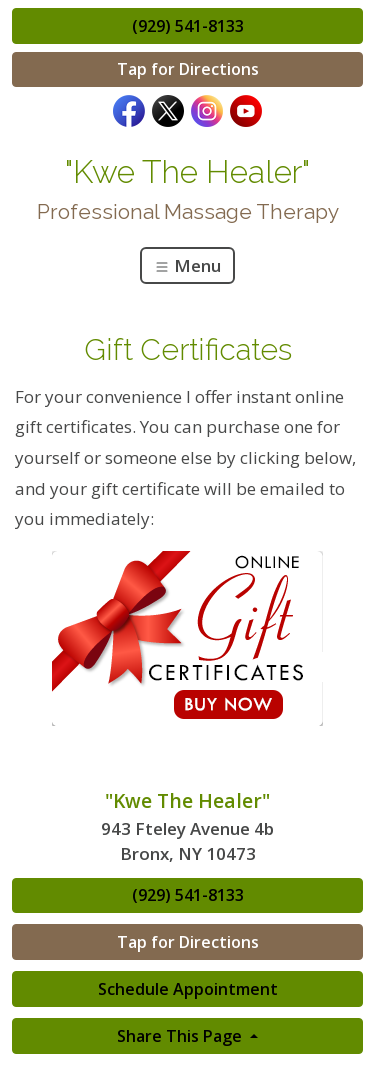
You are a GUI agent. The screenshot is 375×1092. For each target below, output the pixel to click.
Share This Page (181, 1036)
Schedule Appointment (188, 989)
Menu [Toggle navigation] (187, 265)
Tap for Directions (188, 69)
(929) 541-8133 (188, 26)
